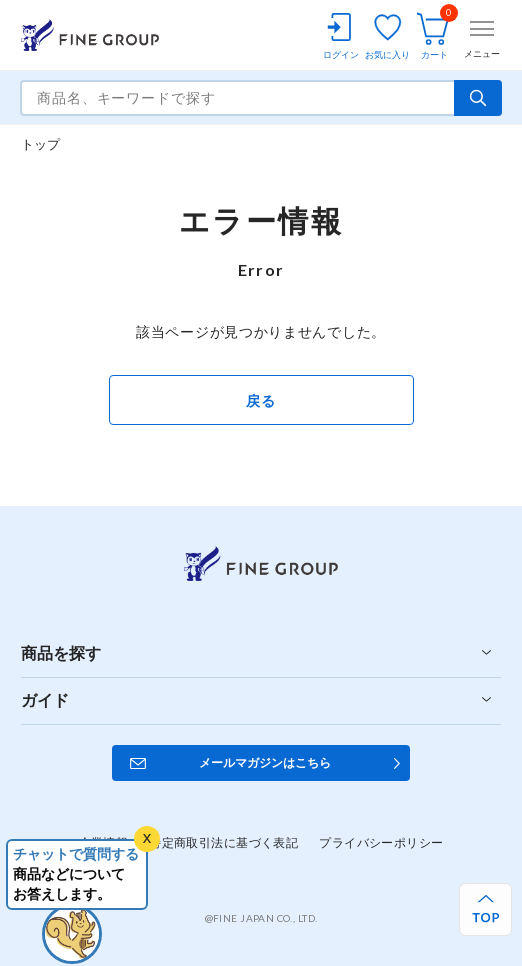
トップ (41, 144)
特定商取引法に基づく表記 (223, 842)
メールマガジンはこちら (265, 762)
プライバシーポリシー (381, 842)
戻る (260, 400)
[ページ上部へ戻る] (485, 909)
